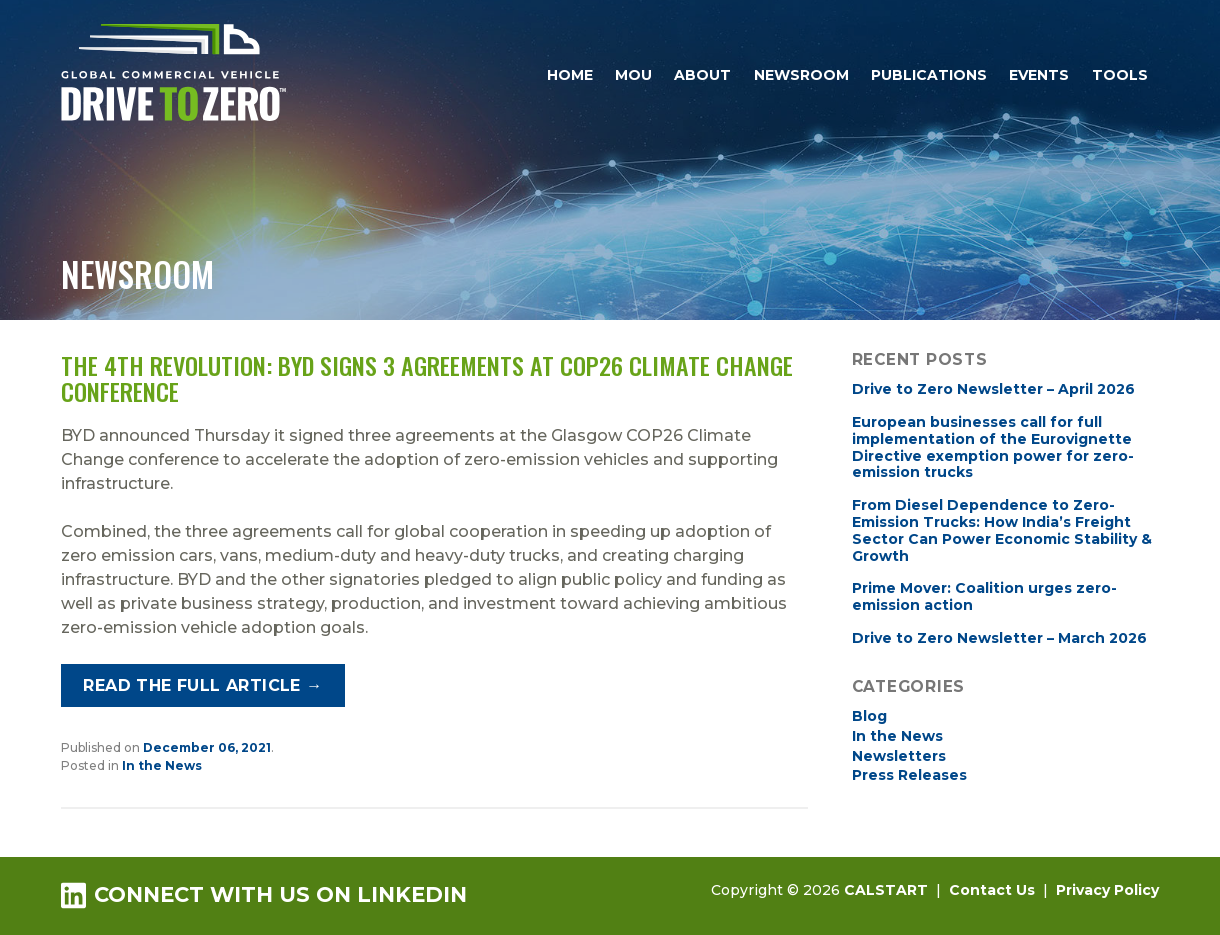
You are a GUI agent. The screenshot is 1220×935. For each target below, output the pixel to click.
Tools (1120, 75)
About (702, 75)
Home (570, 75)
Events (1039, 75)
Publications (929, 75)
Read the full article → (202, 685)
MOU (633, 75)
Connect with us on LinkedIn (264, 894)
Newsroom (801, 75)
